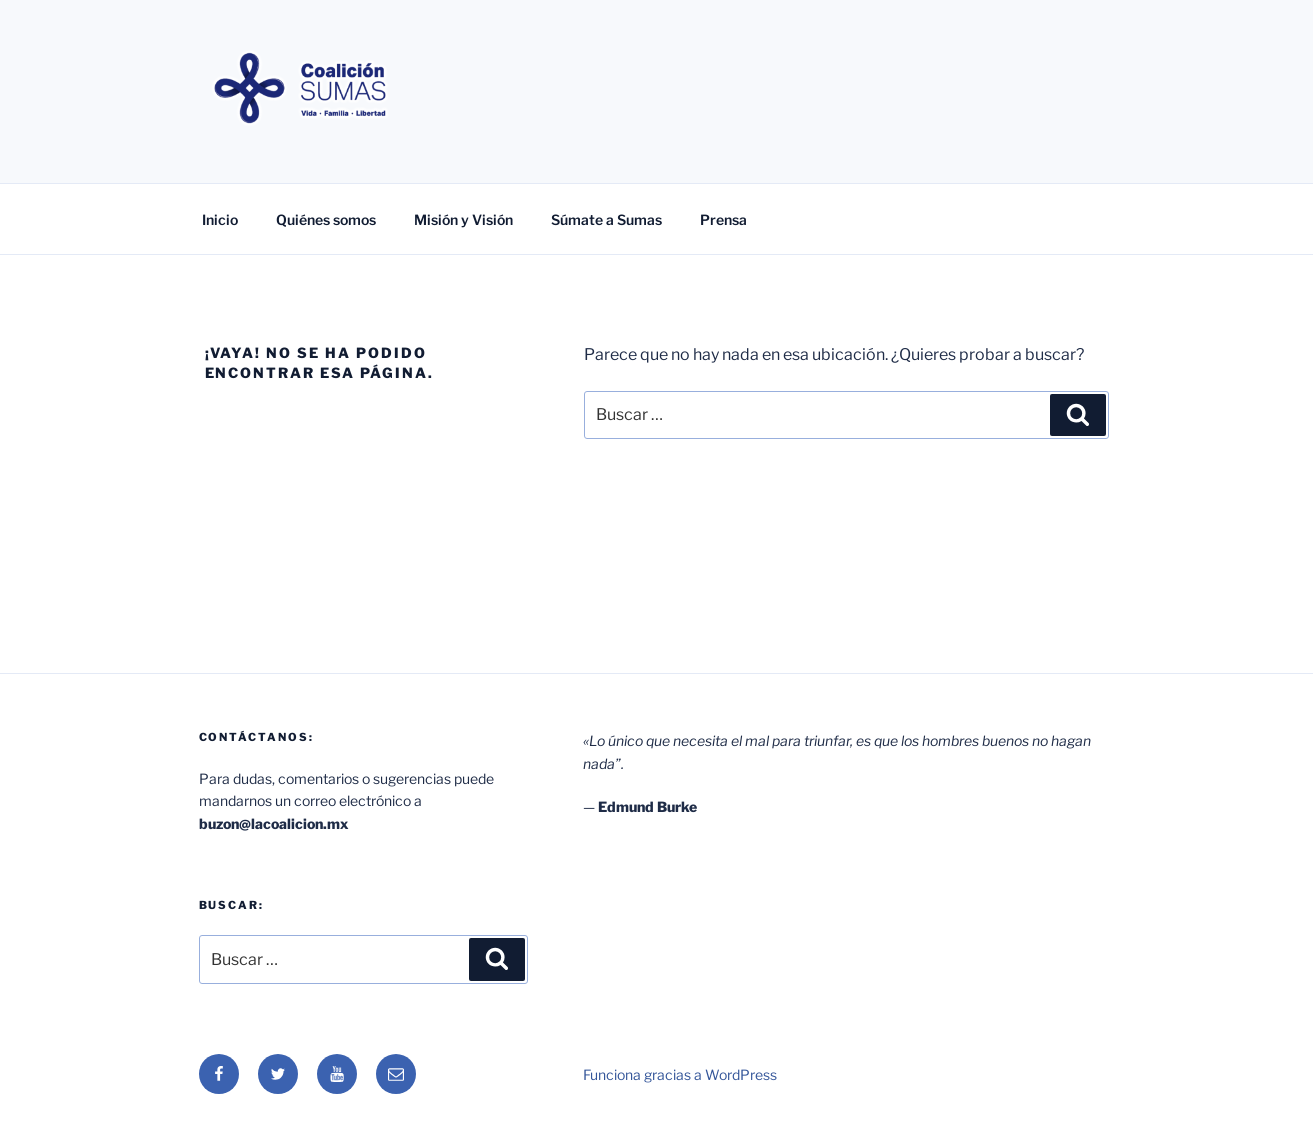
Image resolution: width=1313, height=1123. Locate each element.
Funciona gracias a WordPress (680, 1074)
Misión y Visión (463, 219)
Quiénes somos (326, 219)
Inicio (220, 219)
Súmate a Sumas (606, 219)
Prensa (723, 219)
